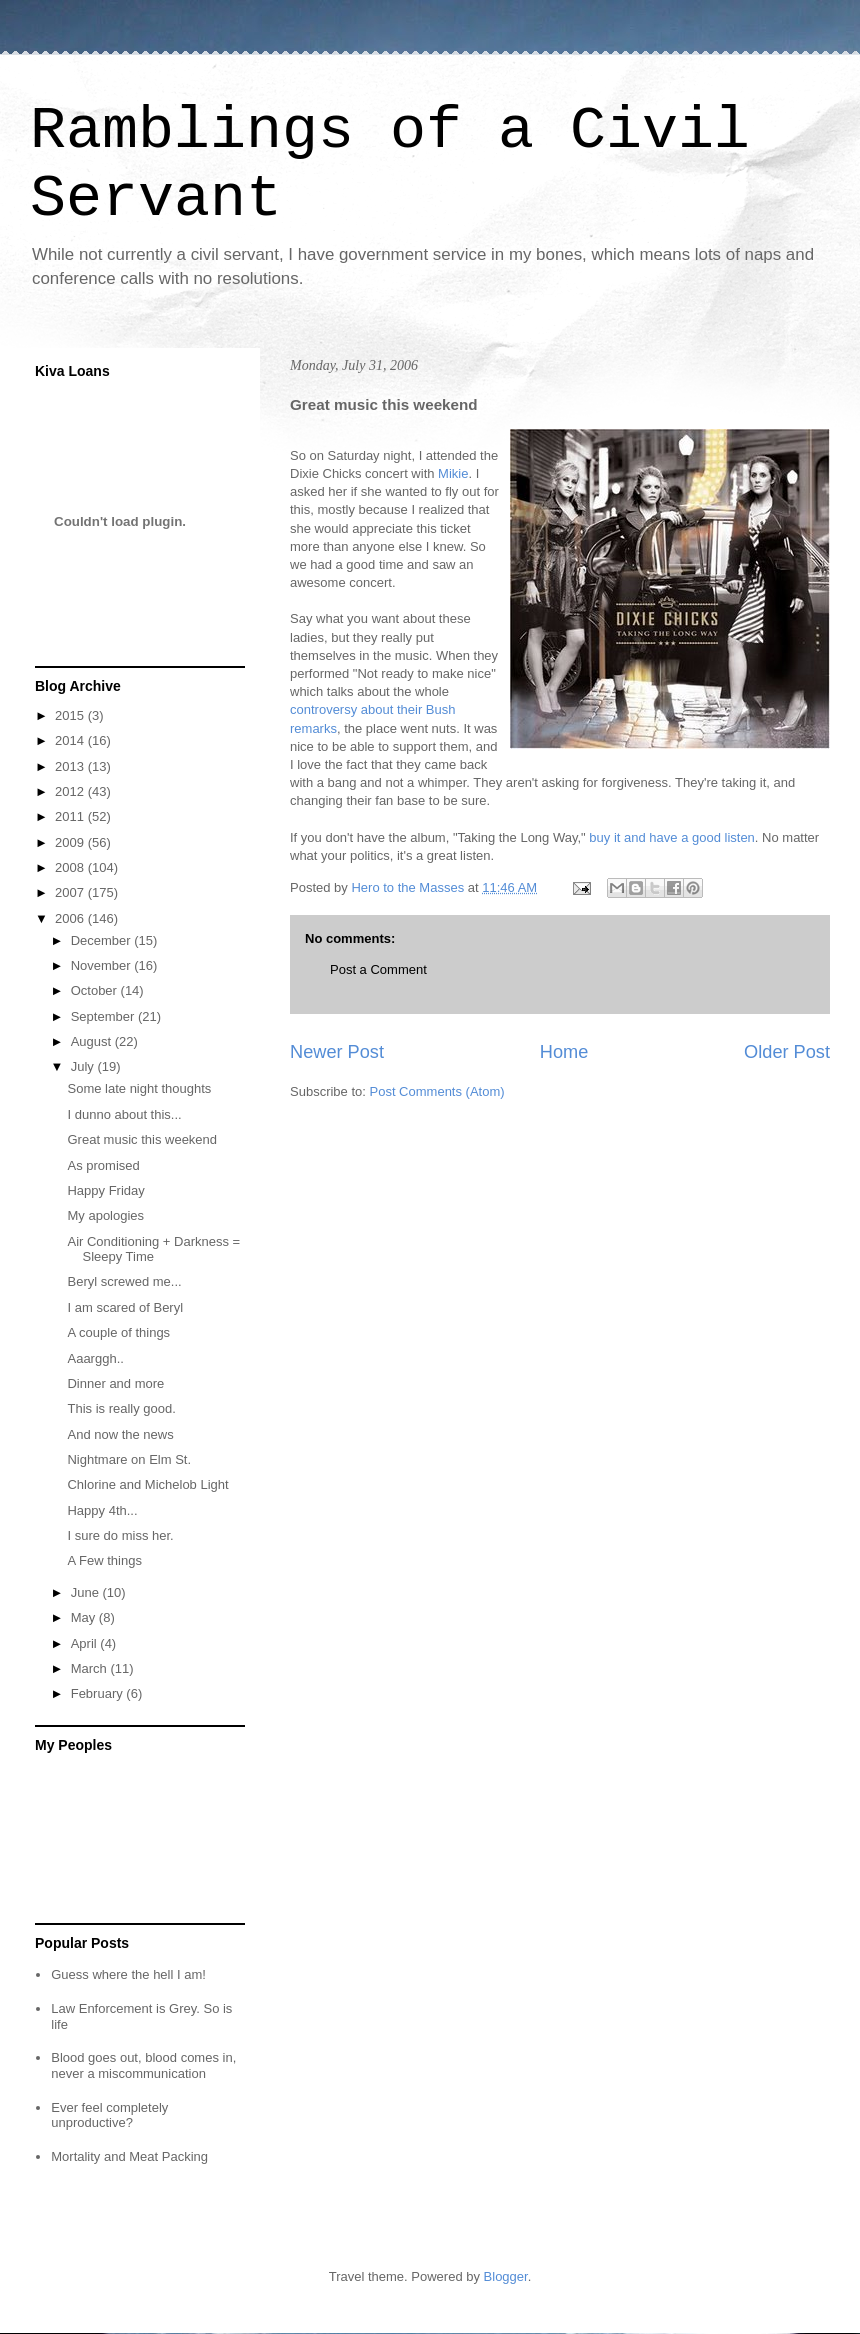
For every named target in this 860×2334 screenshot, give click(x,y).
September (104, 1016)
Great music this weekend (142, 1139)
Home (564, 1052)
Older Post (787, 1052)
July (84, 1066)
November (103, 965)
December (103, 940)
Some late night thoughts (139, 1088)
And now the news (120, 1434)
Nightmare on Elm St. (129, 1459)
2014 (71, 740)
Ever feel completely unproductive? (109, 2115)
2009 (71, 842)
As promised (103, 1165)
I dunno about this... (124, 1114)
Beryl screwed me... (124, 1281)
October (96, 990)
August (93, 1041)
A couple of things (118, 1332)
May (85, 1617)
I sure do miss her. (120, 1535)
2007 (71, 892)
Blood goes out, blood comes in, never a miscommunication (143, 2065)
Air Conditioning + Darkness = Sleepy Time (153, 1249)
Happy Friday (105, 1190)
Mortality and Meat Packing (129, 2156)
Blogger (506, 2276)
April (86, 1643)
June (87, 1592)
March (91, 1668)
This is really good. (121, 1408)
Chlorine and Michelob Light (147, 1484)
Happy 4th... (102, 1510)
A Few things (104, 1560)
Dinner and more (115, 1383)
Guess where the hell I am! (128, 1974)
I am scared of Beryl (125, 1307)
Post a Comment (378, 969)
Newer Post (337, 1052)
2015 (71, 715)
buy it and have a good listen (672, 837)
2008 (71, 867)
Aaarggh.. (95, 1358)
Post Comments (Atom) (437, 1091)
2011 (71, 816)
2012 (71, 791)
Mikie (453, 473)
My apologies (105, 1215)
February (99, 1693)
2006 (71, 918)
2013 (71, 766)
